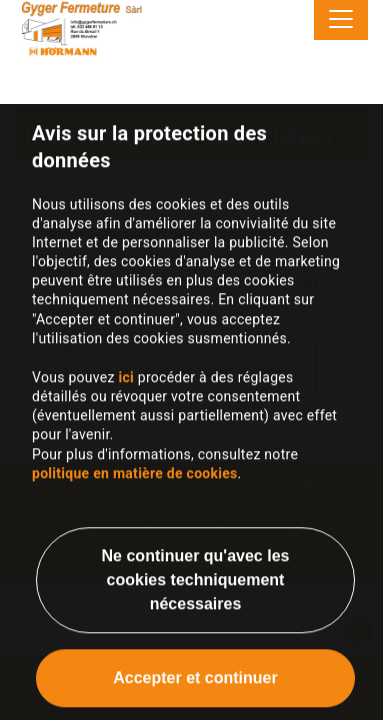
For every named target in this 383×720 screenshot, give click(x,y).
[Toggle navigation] (341, 20)
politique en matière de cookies (135, 485)
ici (126, 389)
